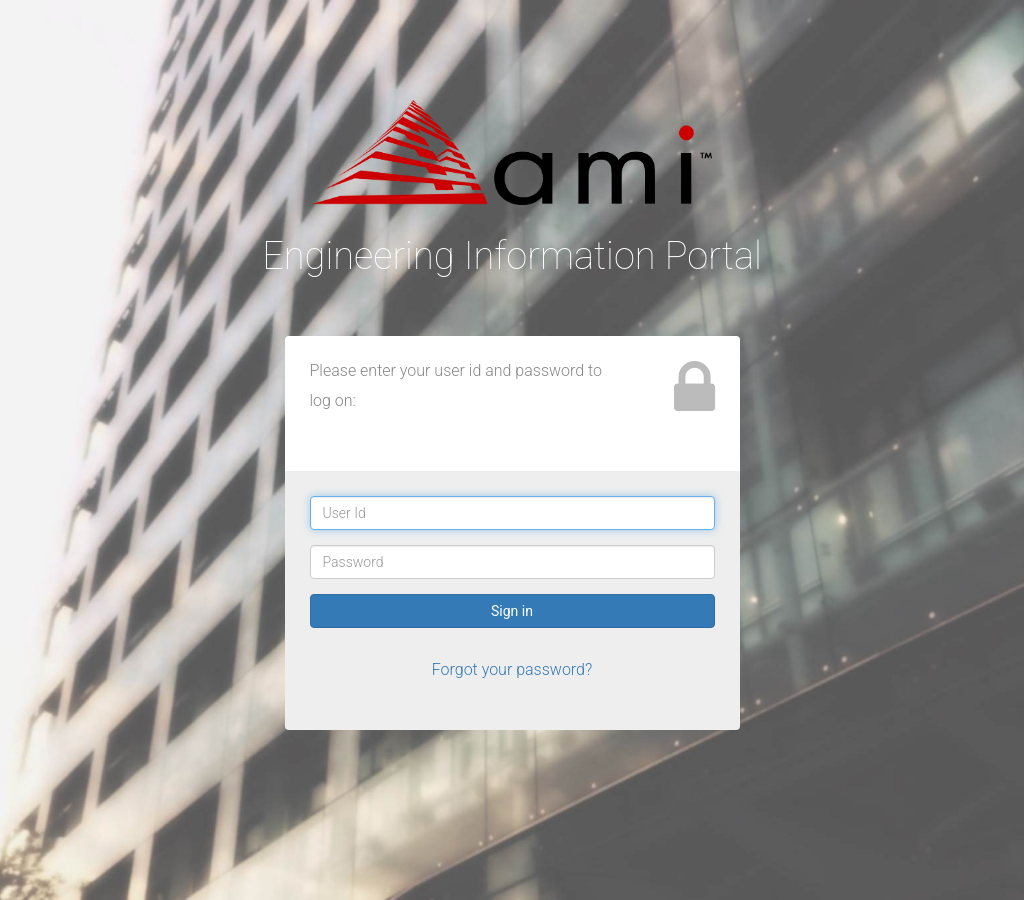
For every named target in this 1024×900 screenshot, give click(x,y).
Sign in (512, 611)
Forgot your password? (512, 669)
